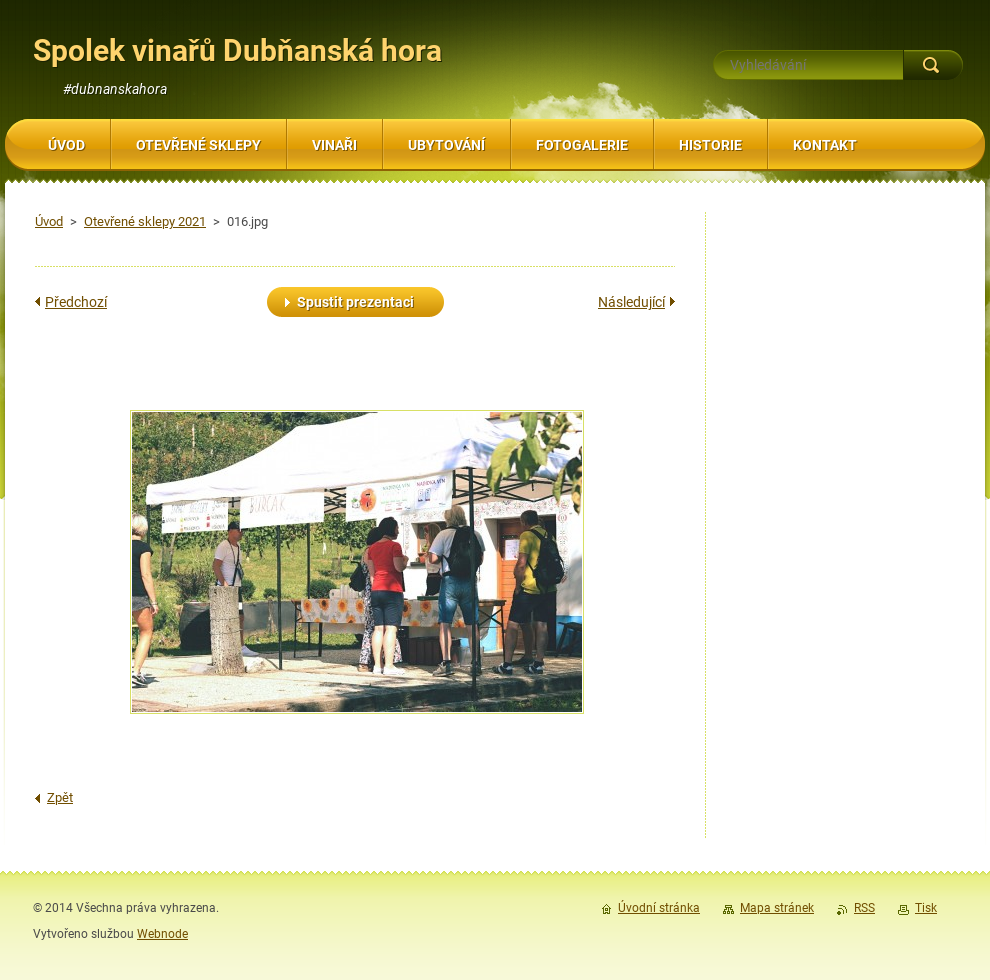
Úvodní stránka (659, 908)
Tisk (926, 908)
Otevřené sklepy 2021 (145, 221)
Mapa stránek (777, 908)
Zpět (60, 797)
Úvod (49, 221)
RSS (864, 908)
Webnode (162, 934)
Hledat (933, 65)
